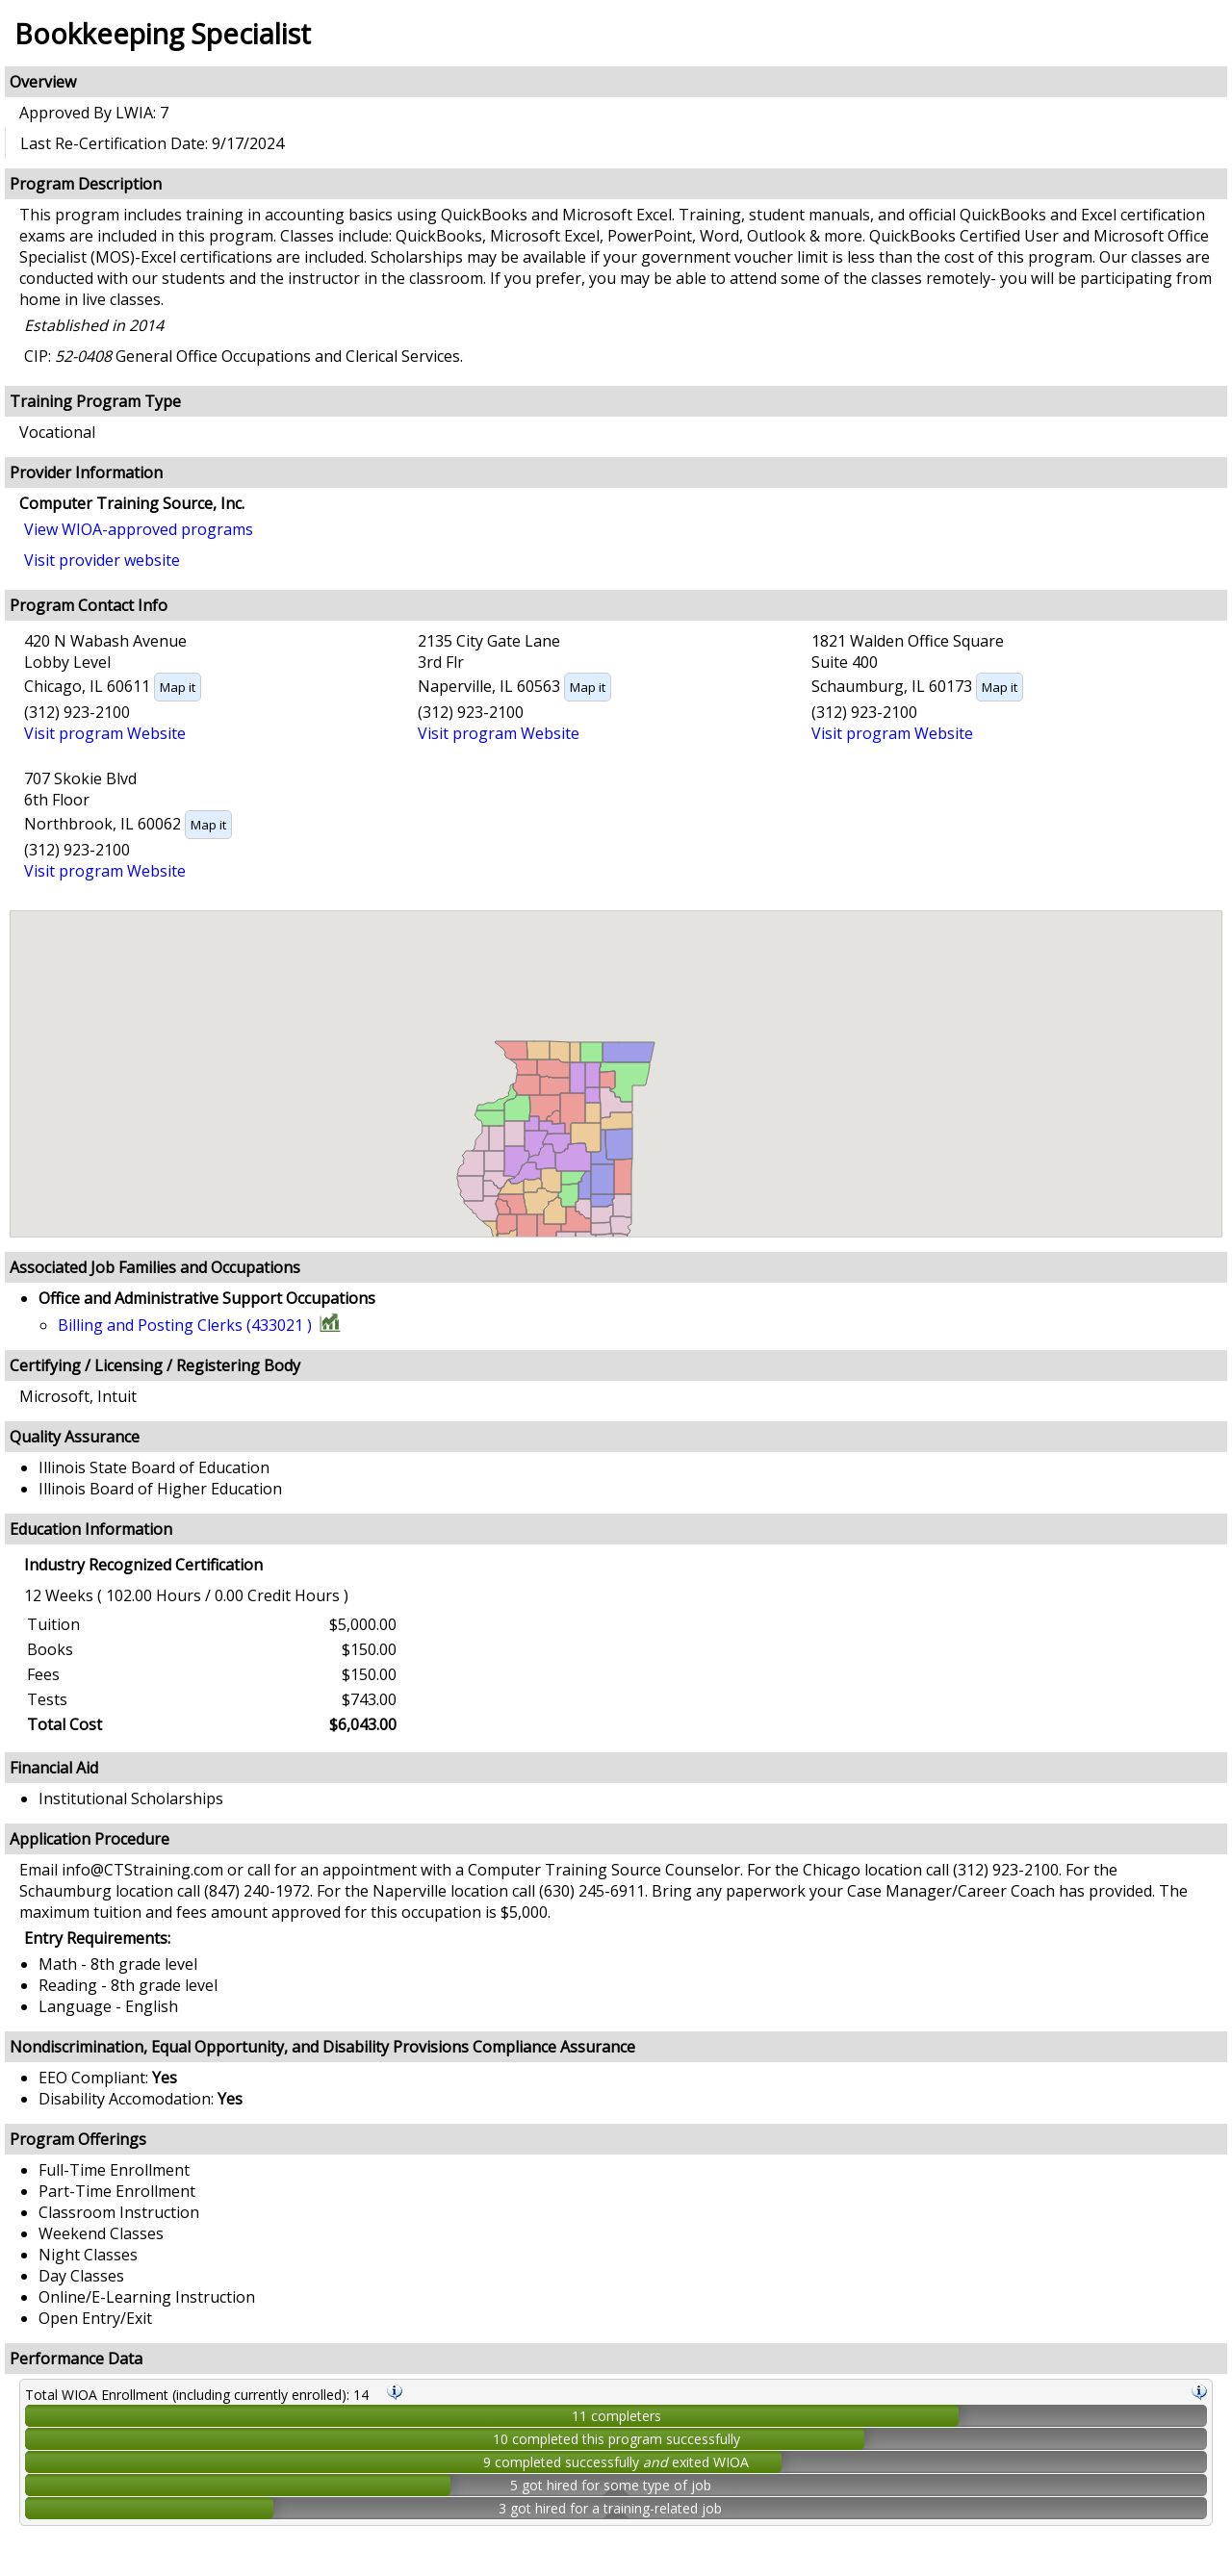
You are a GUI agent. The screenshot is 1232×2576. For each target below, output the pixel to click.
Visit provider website (102, 560)
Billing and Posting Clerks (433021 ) (185, 1325)
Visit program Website (105, 733)
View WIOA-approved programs (138, 529)
